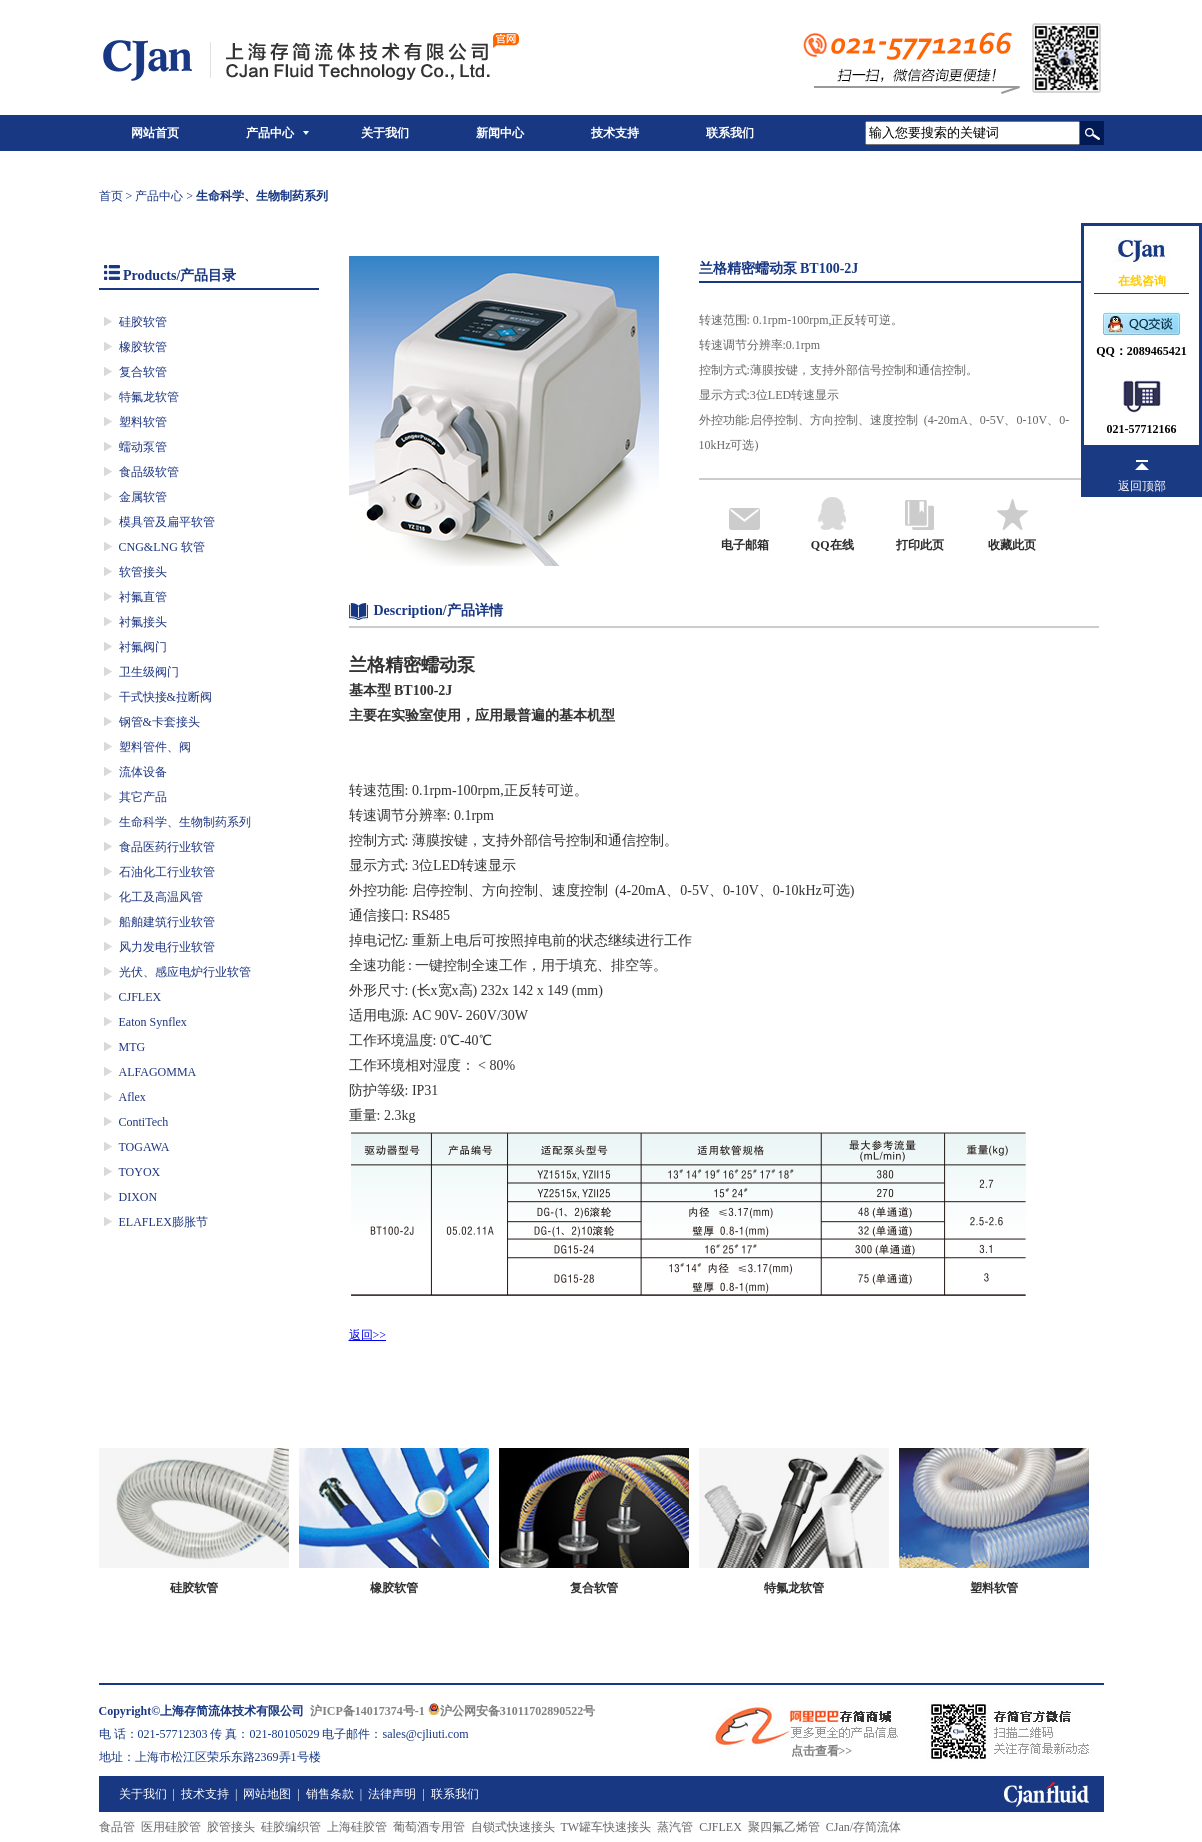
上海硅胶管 (357, 1827)
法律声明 (392, 1794)
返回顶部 (1142, 486)
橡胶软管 (143, 347)
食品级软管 (149, 472)
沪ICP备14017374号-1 (367, 1711)
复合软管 (143, 372)
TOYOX (140, 1172)
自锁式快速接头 (513, 1827)
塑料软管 (143, 422)
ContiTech (144, 1122)
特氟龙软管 (149, 397)
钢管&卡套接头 (159, 722)
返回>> (368, 1335)
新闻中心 (500, 133)
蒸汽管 (675, 1827)
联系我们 (730, 133)
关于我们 (385, 133)
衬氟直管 (143, 597)
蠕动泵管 (143, 447)
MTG (132, 1047)
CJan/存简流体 (863, 1827)
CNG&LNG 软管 (162, 547)
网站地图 (267, 1794)
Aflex (132, 1097)
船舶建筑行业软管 (167, 922)
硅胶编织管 (291, 1827)
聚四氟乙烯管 (784, 1827)
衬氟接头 (143, 622)
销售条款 (330, 1794)
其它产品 (143, 797)
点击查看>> (822, 1751)
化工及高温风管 (161, 897)
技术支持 (615, 133)
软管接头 (143, 572)
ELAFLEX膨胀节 (163, 1222)
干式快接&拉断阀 (165, 697)
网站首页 (155, 133)
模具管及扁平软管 (167, 522)
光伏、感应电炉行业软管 (185, 972)
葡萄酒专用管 (429, 1827)
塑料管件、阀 (155, 747)
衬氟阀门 (143, 647)
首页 (111, 196)
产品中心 (270, 133)
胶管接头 (231, 1827)
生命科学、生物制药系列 (185, 822)
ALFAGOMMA (158, 1072)
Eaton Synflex (153, 1022)
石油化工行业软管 (167, 872)
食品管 (117, 1827)
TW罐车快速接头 (606, 1827)
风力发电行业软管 (167, 947)
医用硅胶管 (171, 1827)
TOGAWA (144, 1147)
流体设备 (143, 772)
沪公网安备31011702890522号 (511, 1711)
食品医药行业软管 (167, 847)
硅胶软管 (143, 322)
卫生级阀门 (149, 672)
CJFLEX (140, 997)
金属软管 (143, 497)
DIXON (138, 1197)
